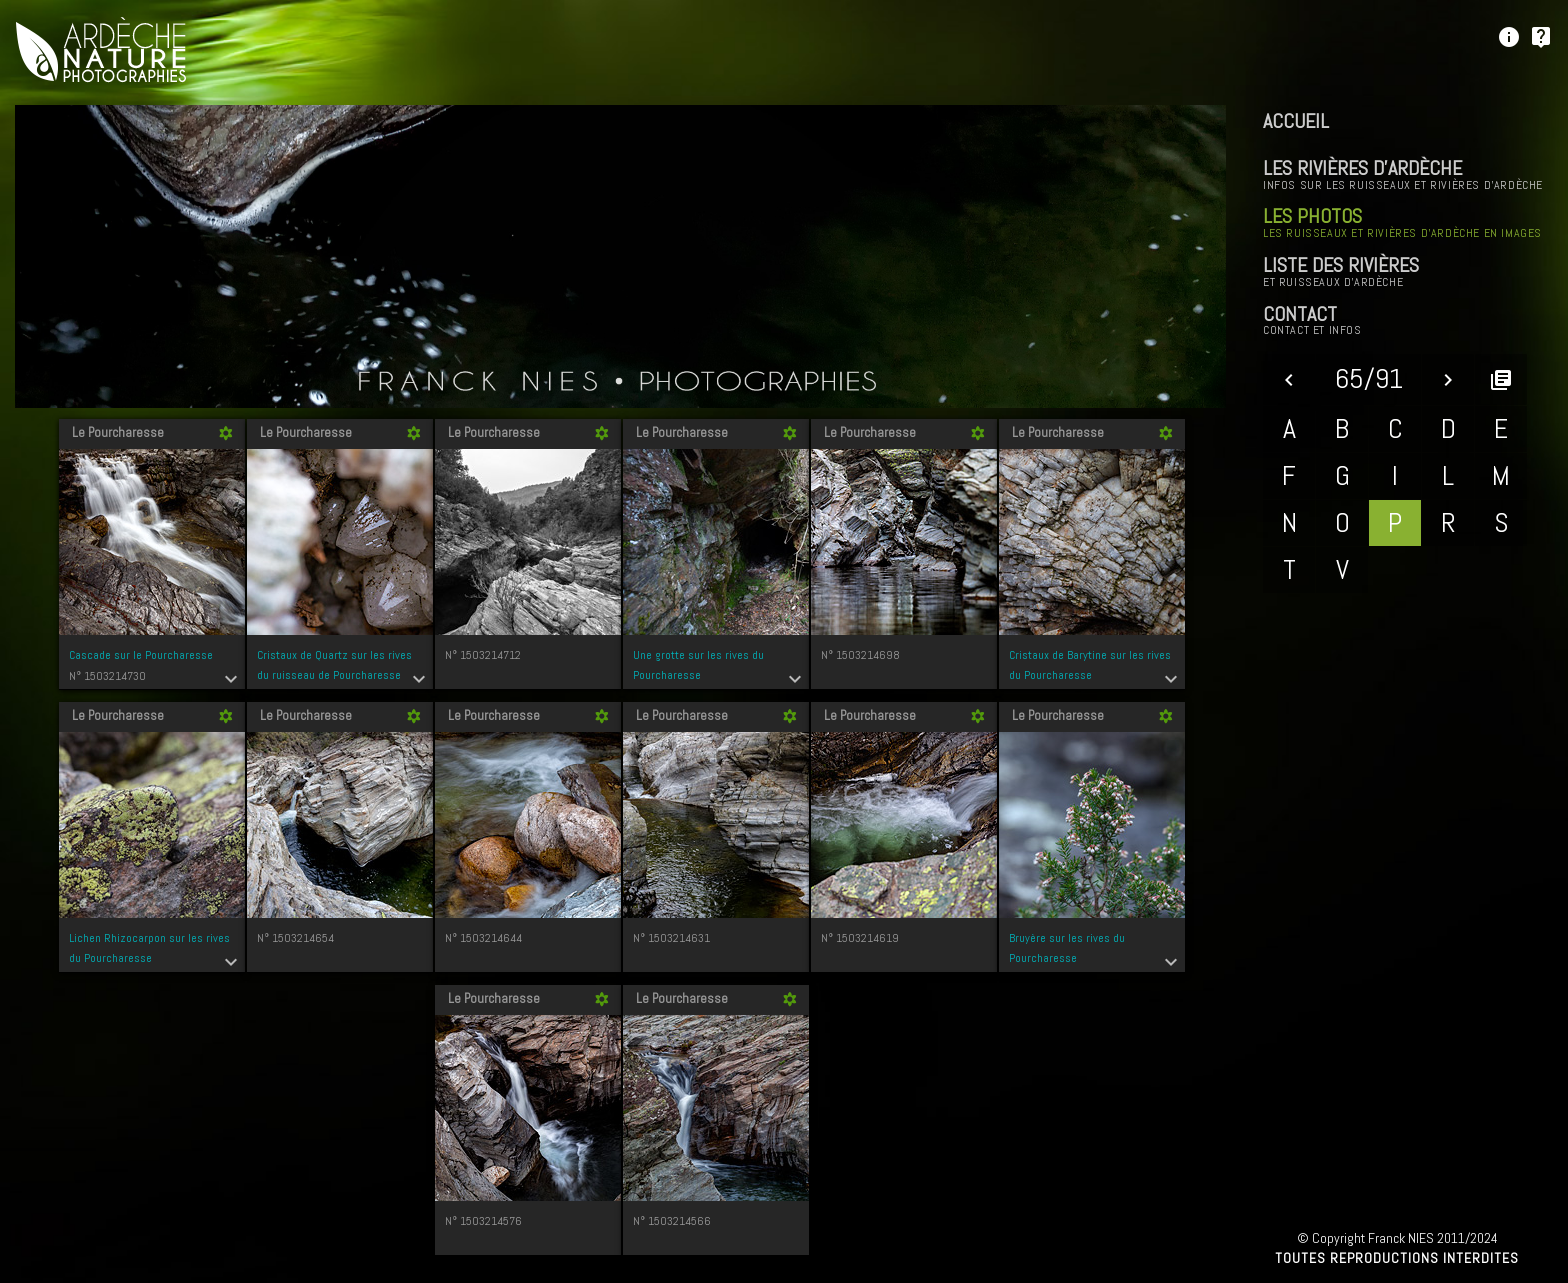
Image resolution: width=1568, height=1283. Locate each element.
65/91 (1369, 378)
